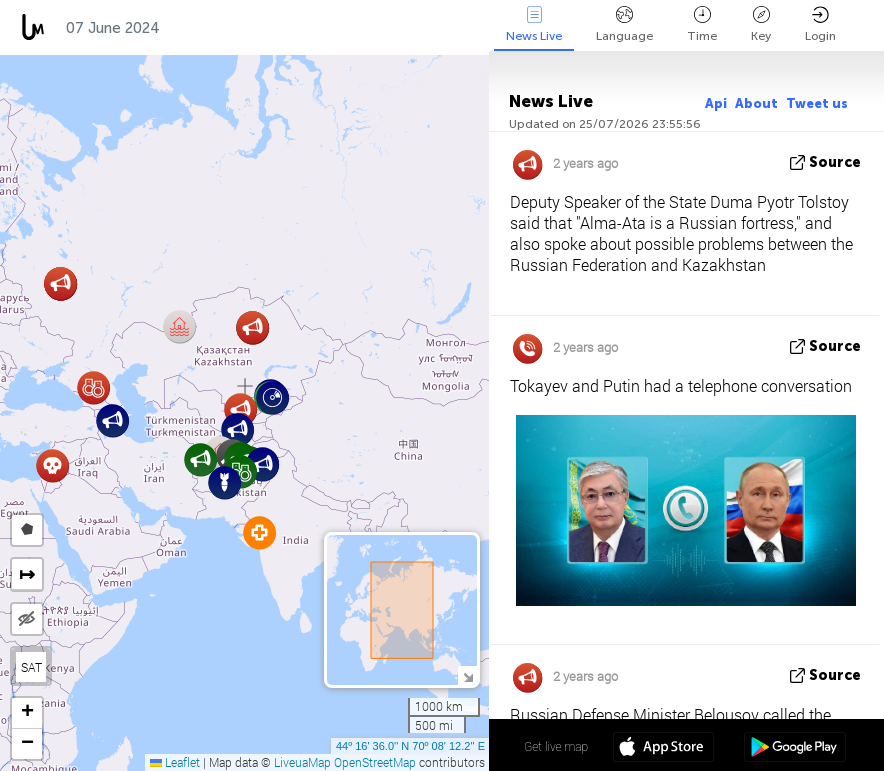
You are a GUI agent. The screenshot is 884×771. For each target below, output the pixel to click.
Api (716, 103)
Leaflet (175, 762)
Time (702, 24)
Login (820, 24)
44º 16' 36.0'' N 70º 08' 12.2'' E (410, 746)
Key (761, 24)
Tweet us (817, 103)
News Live (534, 24)
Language (624, 24)
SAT (31, 667)
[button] (112, 420)
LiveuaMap (302, 762)
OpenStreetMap (375, 762)
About (756, 103)
